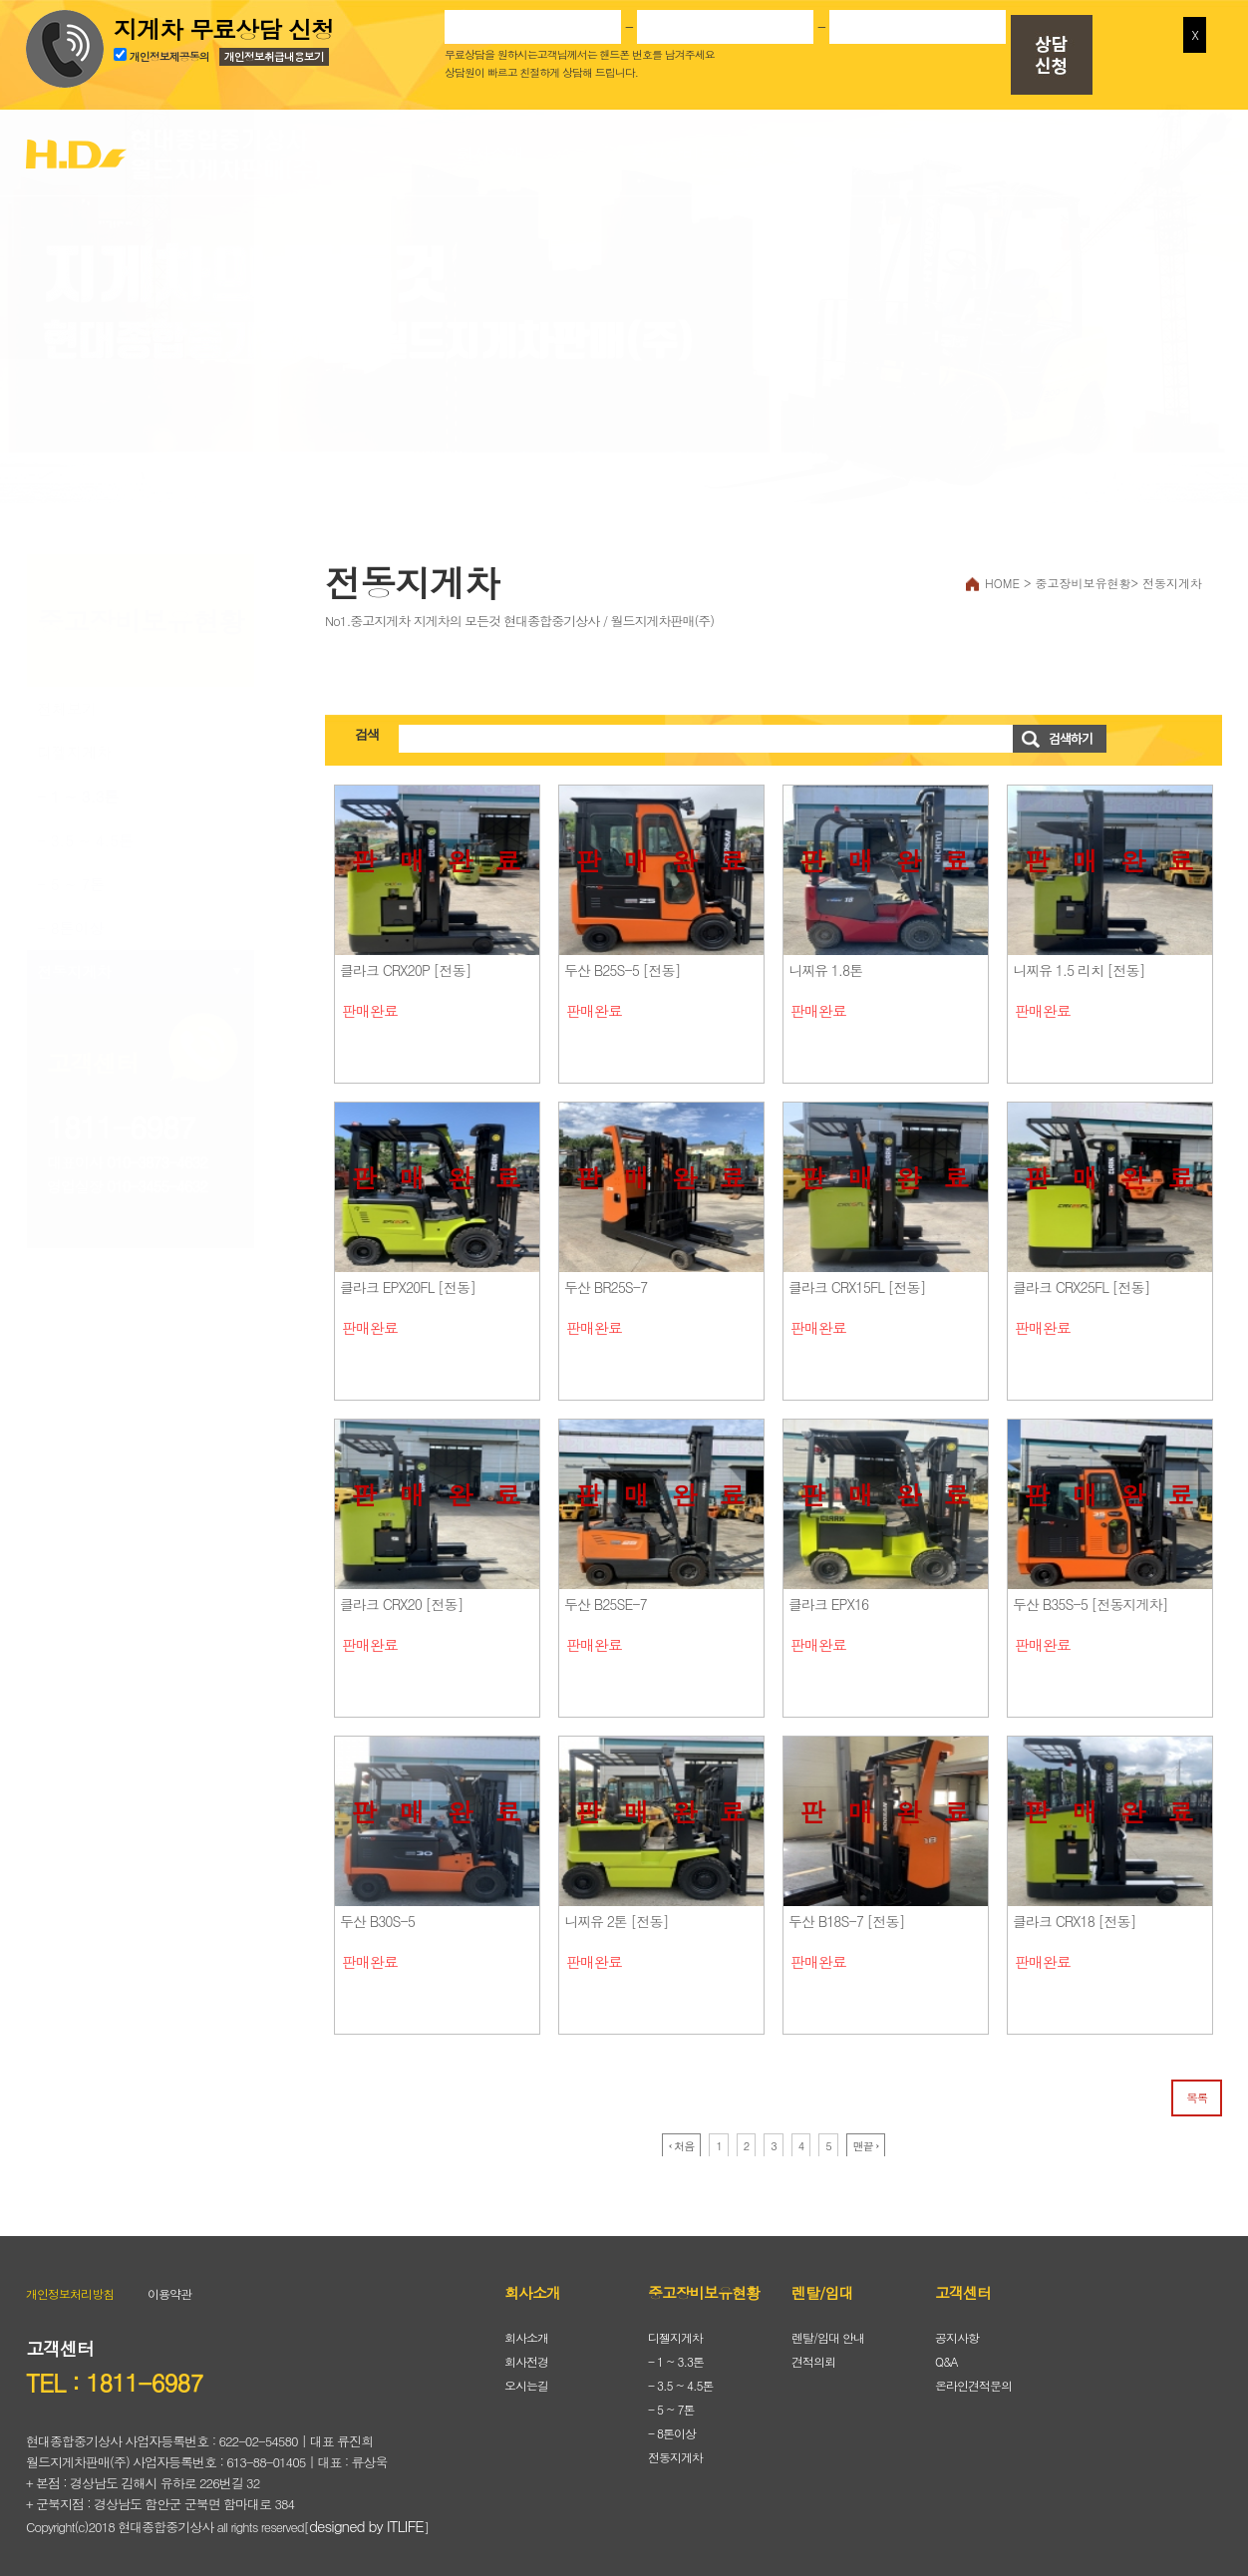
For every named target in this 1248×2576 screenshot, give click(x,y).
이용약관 (169, 2286)
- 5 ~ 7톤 (71, 876)
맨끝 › (866, 2138)
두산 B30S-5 (377, 1914)
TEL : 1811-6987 (114, 2376)
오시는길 (526, 2378)
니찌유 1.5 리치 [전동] (1079, 963)
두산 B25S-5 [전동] (622, 963)
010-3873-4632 (157, 1154)
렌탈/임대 (908, 146)
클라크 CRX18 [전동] (1074, 1914)
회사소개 (489, 146)
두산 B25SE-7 (605, 1597)
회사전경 (526, 2354)
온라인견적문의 (973, 2378)
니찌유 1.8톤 (825, 963)
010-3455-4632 (157, 1178)
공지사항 (957, 2330)
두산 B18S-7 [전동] (846, 1914)
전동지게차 (74, 964)
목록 (1196, 2090)
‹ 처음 (682, 2138)
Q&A (946, 2354)
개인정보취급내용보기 (274, 56)
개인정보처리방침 (70, 2286)
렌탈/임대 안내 (827, 2330)
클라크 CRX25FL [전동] (1081, 1280)
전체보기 (67, 701)
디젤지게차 (74, 745)
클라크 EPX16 (828, 1597)
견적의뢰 (813, 2354)
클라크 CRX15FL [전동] (857, 1280)
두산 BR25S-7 (605, 1280)
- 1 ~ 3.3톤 (78, 789)
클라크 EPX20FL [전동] (407, 1280)
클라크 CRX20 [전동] (402, 1597)
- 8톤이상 (71, 920)
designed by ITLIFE (366, 2518)
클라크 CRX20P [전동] (405, 963)
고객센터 (1117, 146)
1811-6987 (121, 1119)
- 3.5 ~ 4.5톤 (85, 832)
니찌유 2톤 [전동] (616, 1914)
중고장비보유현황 (699, 146)
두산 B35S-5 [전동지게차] (1090, 1597)
